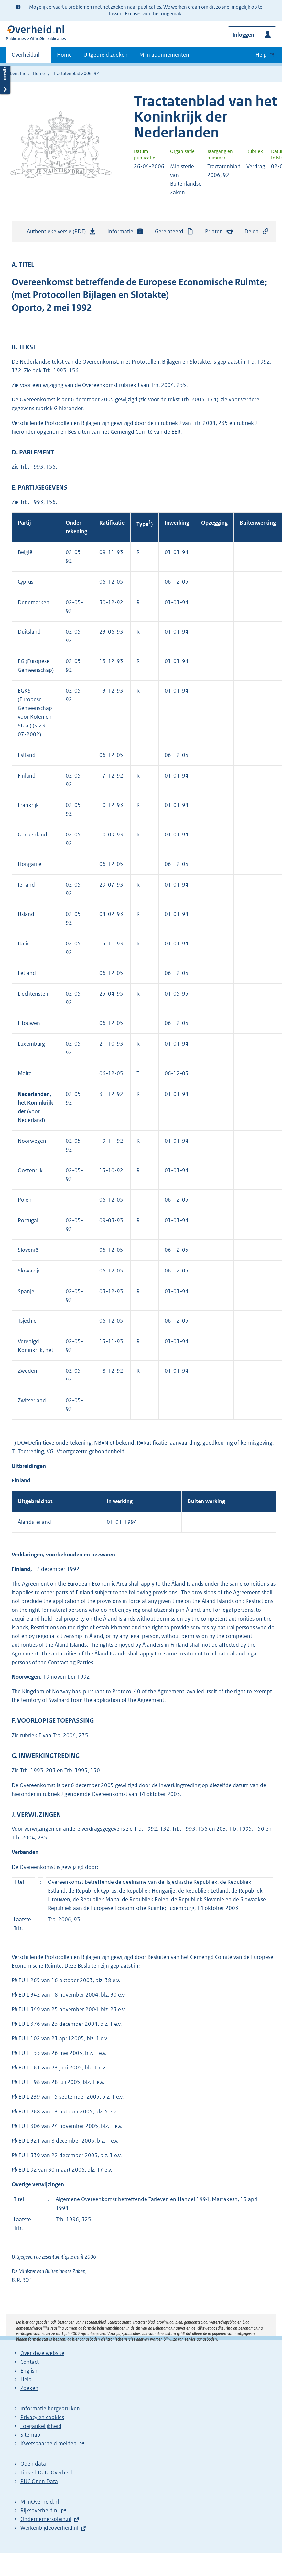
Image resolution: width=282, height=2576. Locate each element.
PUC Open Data (39, 2481)
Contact (29, 2361)
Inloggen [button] (243, 34)
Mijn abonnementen (164, 54)
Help (26, 2379)
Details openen (5, 78)
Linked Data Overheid (46, 2472)
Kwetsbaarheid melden (48, 2443)
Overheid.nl (25, 56)
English (29, 2370)
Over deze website (42, 2353)
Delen (256, 231)
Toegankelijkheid (40, 2425)
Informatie (125, 231)
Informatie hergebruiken (50, 2408)
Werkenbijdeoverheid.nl (49, 2527)
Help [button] (261, 54)
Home (64, 54)
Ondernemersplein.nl (45, 2519)
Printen (219, 231)
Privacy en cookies (42, 2417)
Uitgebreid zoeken (105, 54)
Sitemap (30, 2434)
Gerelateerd (174, 231)
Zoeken (29, 2388)
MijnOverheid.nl (39, 2501)
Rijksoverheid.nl (39, 2510)
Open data (33, 2463)
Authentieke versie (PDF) (61, 233)
